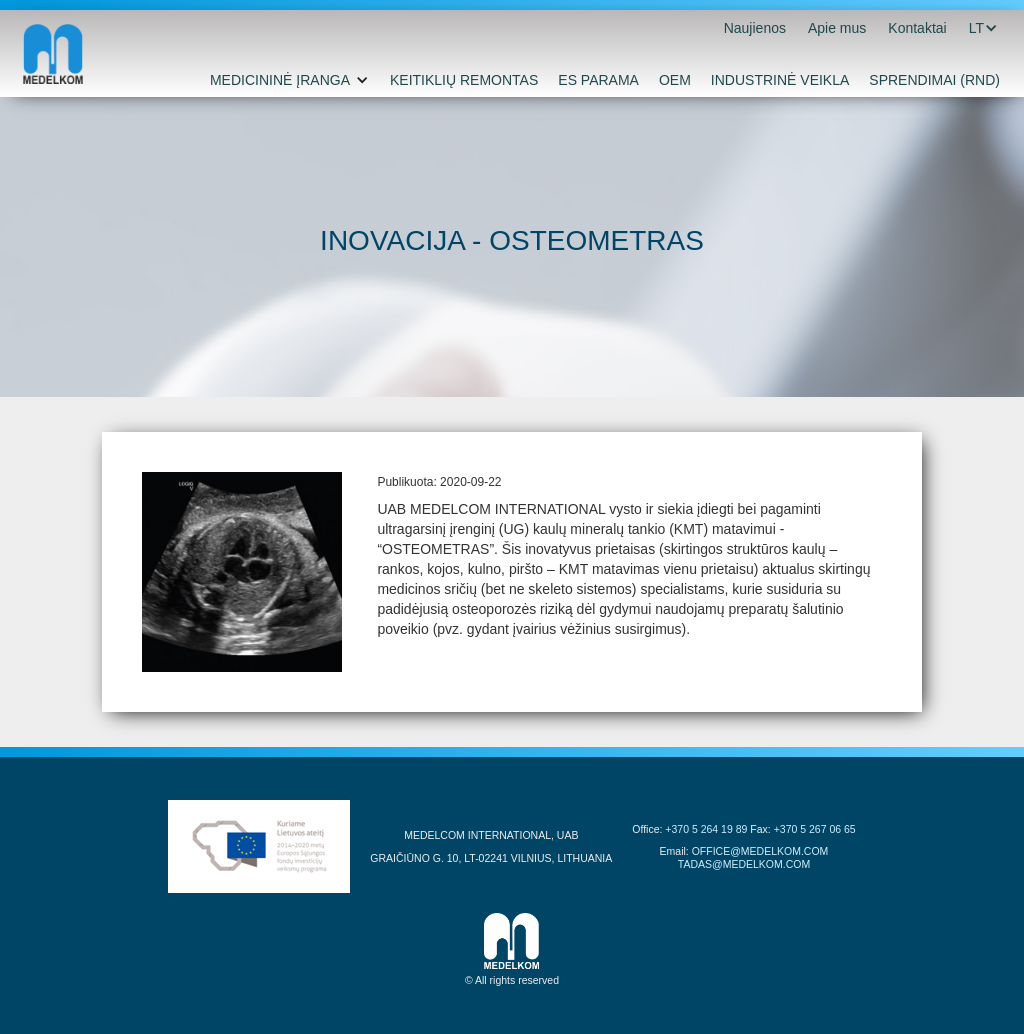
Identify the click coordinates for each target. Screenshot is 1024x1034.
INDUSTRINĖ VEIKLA (780, 80)
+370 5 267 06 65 (815, 829)
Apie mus (837, 28)
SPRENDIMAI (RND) (934, 80)
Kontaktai (917, 28)
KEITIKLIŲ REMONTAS (464, 80)
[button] (976, 28)
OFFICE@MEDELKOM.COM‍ (760, 851)
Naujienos (755, 28)
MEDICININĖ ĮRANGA (280, 80)
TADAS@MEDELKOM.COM (744, 864)
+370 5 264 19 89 (706, 829)
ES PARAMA (598, 80)
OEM (675, 80)
